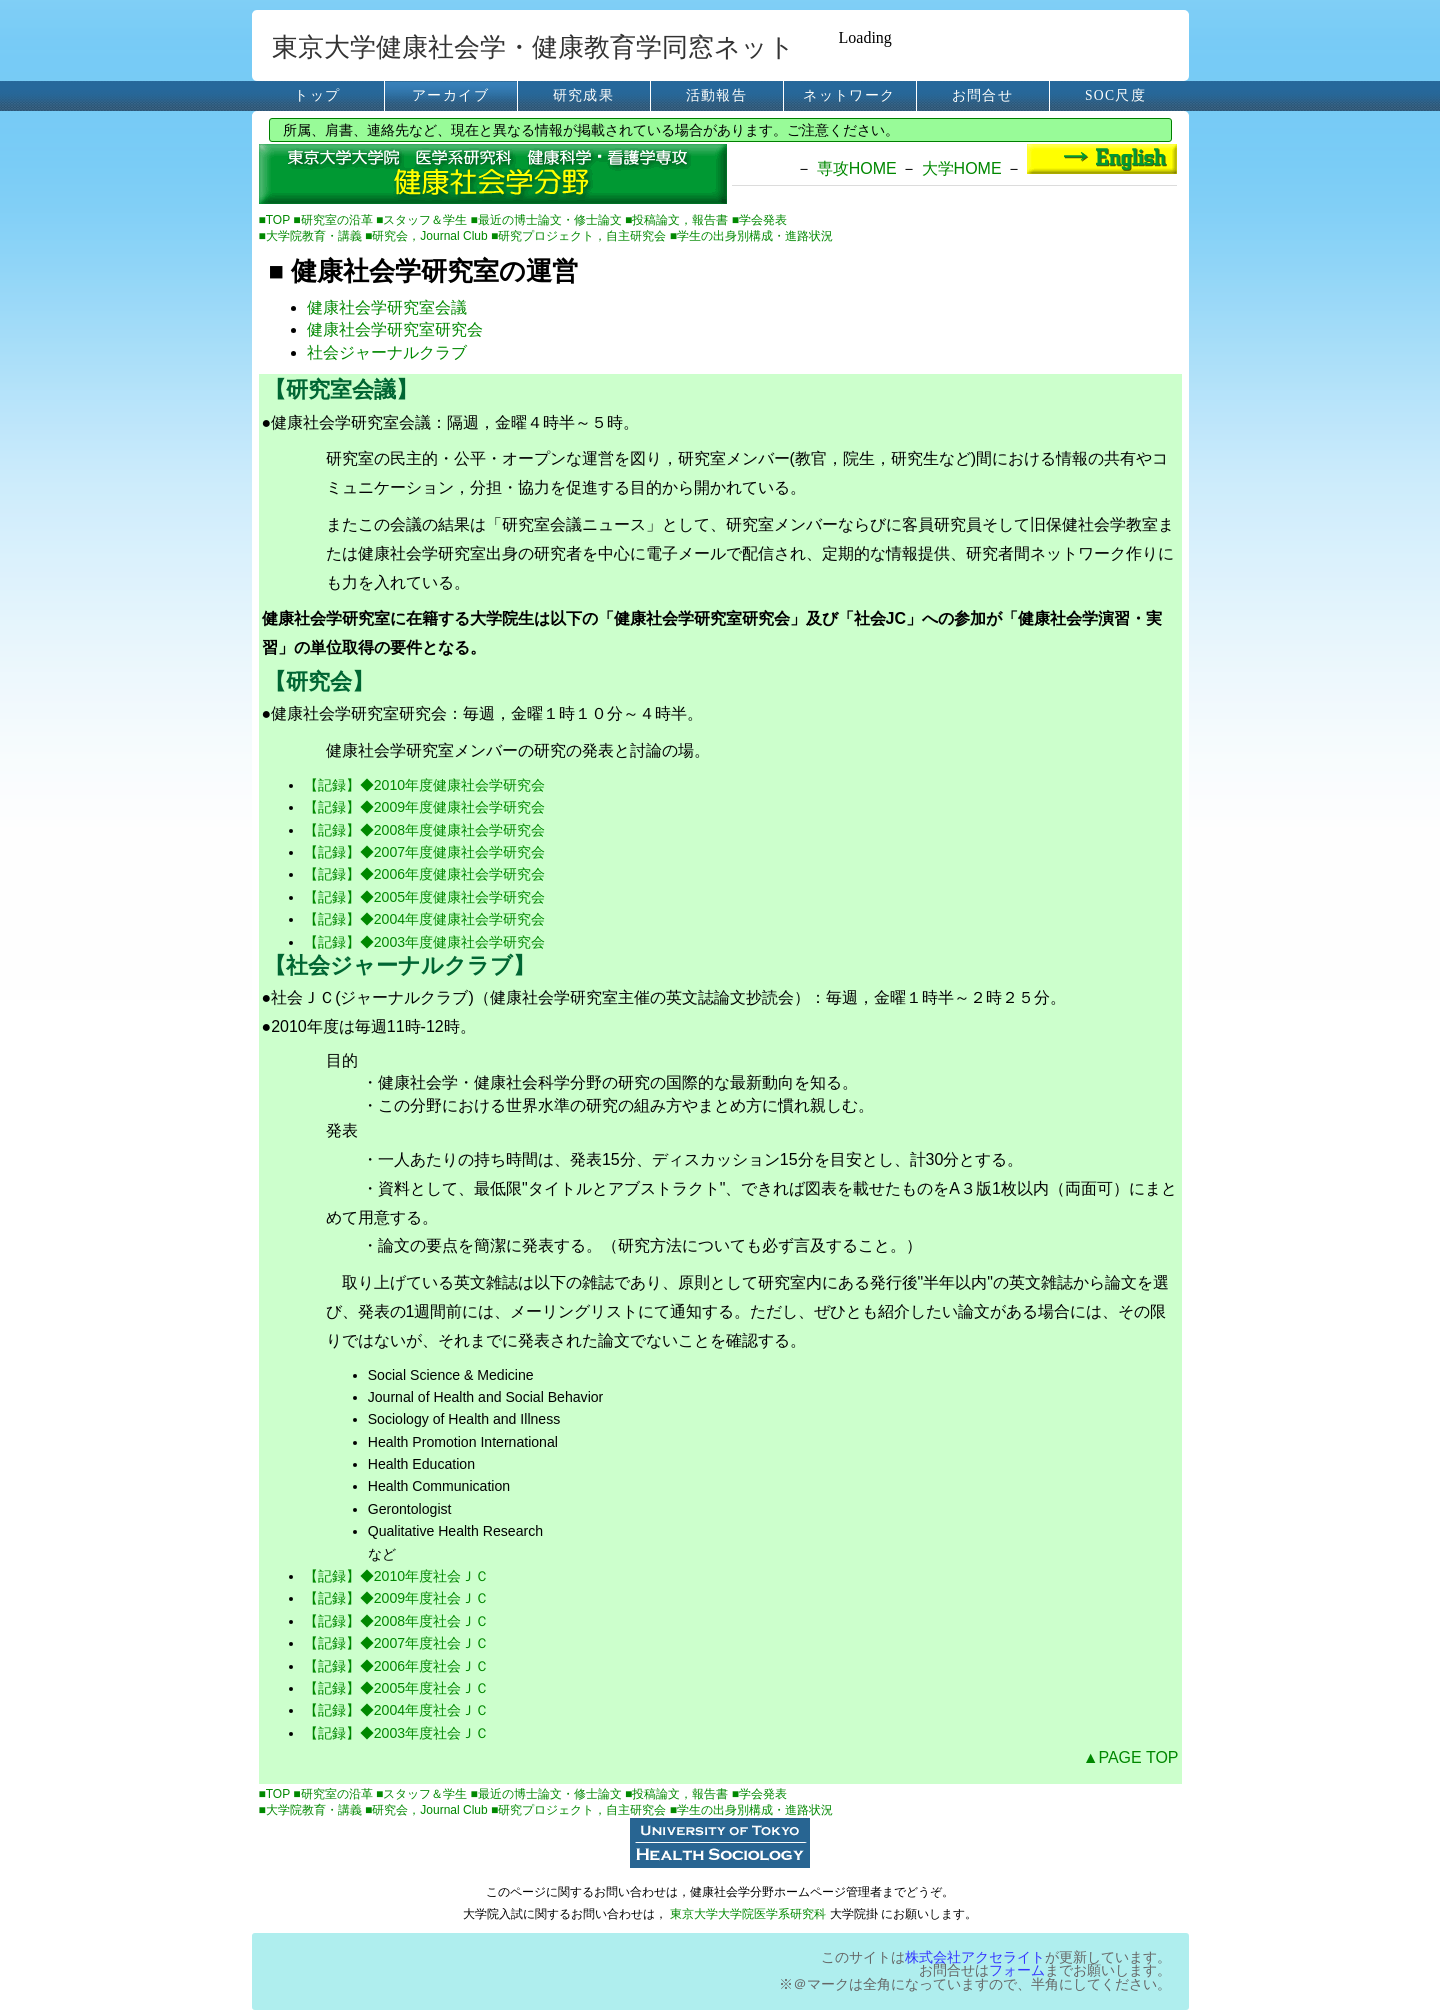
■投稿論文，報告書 (678, 220)
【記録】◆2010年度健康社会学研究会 (424, 785)
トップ (317, 95)
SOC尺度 (1115, 95)
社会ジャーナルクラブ (387, 352)
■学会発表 (759, 220)
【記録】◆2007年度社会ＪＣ (396, 1643)
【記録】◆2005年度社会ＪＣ (396, 1688)
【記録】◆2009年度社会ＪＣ (396, 1598)
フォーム (1017, 1970)
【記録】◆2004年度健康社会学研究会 (424, 919)
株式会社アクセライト (975, 1957)
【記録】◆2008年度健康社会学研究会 (424, 830)
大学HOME (962, 168)
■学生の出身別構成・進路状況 (751, 236)
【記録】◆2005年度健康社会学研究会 (424, 897)
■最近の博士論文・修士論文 (548, 220)
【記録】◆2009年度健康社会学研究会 (424, 807)
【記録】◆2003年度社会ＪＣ (396, 1733)
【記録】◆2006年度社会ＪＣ (396, 1666)
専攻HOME (857, 168)
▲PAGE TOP (1131, 1757)
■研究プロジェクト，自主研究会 (580, 236)
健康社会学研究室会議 (387, 307)
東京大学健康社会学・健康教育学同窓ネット (533, 47)
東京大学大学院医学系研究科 (748, 1914)
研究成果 (583, 95)
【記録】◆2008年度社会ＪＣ (396, 1621)
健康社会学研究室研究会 (395, 329)
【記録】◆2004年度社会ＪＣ (396, 1710)
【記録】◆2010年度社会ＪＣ (396, 1576)
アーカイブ (450, 95)
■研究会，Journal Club (428, 236)
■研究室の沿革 (334, 220)
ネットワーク (849, 95)
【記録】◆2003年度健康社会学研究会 (424, 942)
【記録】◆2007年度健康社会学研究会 (424, 852)
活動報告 (716, 95)
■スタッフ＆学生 (423, 220)
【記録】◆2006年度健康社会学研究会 (424, 874)
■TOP (276, 220)
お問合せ (982, 95)
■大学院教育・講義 (312, 236)
